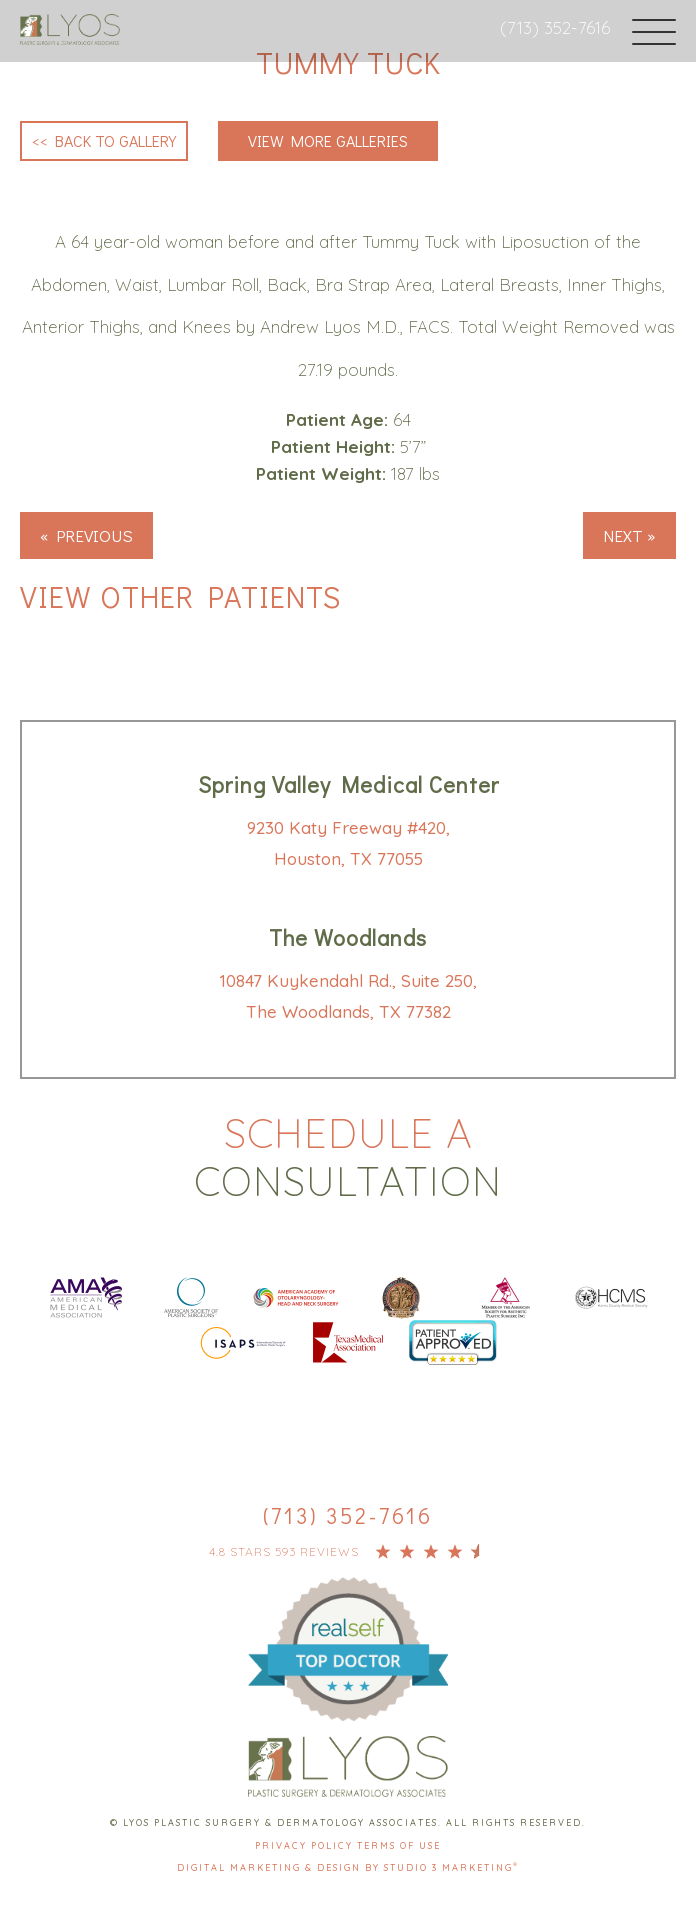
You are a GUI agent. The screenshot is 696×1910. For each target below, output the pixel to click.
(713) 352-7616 (555, 27)
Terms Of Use (399, 1845)
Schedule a (348, 1157)
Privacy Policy (306, 1845)
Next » (629, 535)
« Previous (86, 535)
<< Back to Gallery (104, 140)
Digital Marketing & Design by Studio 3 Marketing (348, 1867)
